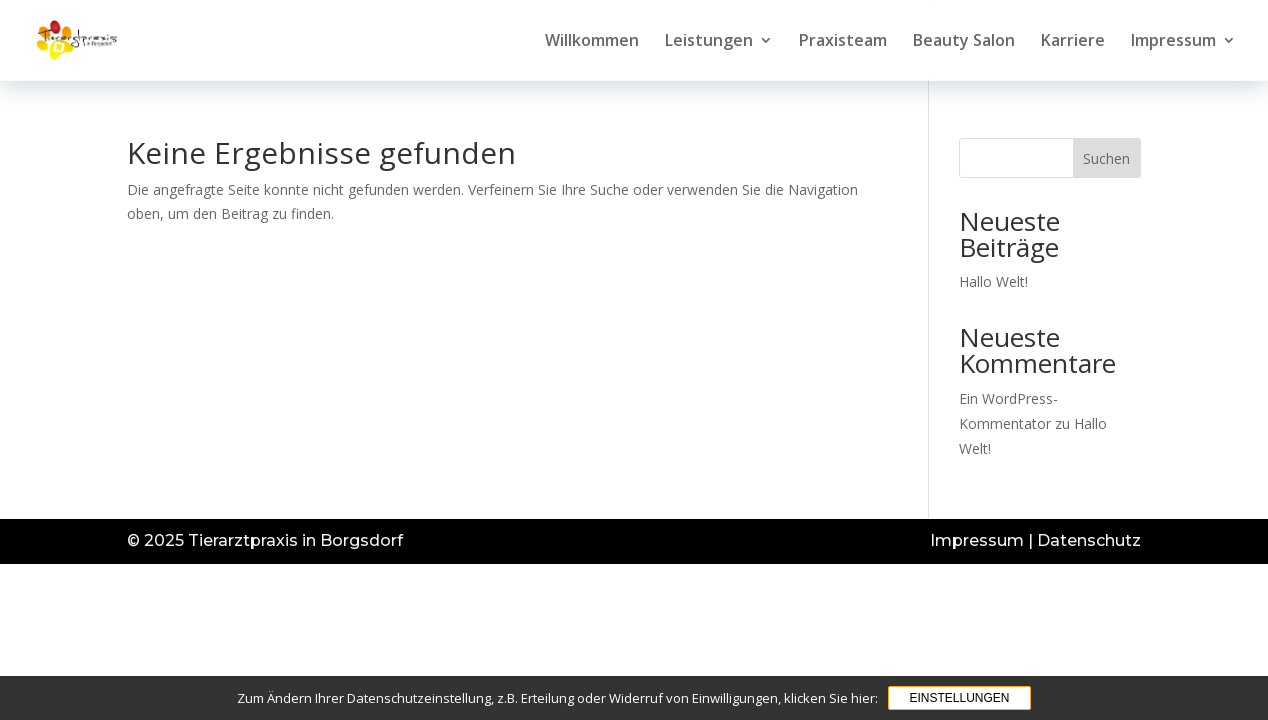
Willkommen (592, 42)
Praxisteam (843, 42)
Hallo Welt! (993, 281)
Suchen (1106, 158)
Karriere (1073, 42)
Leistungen (709, 42)
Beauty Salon (964, 42)
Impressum (1173, 42)
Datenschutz (1089, 540)
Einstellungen (959, 698)
